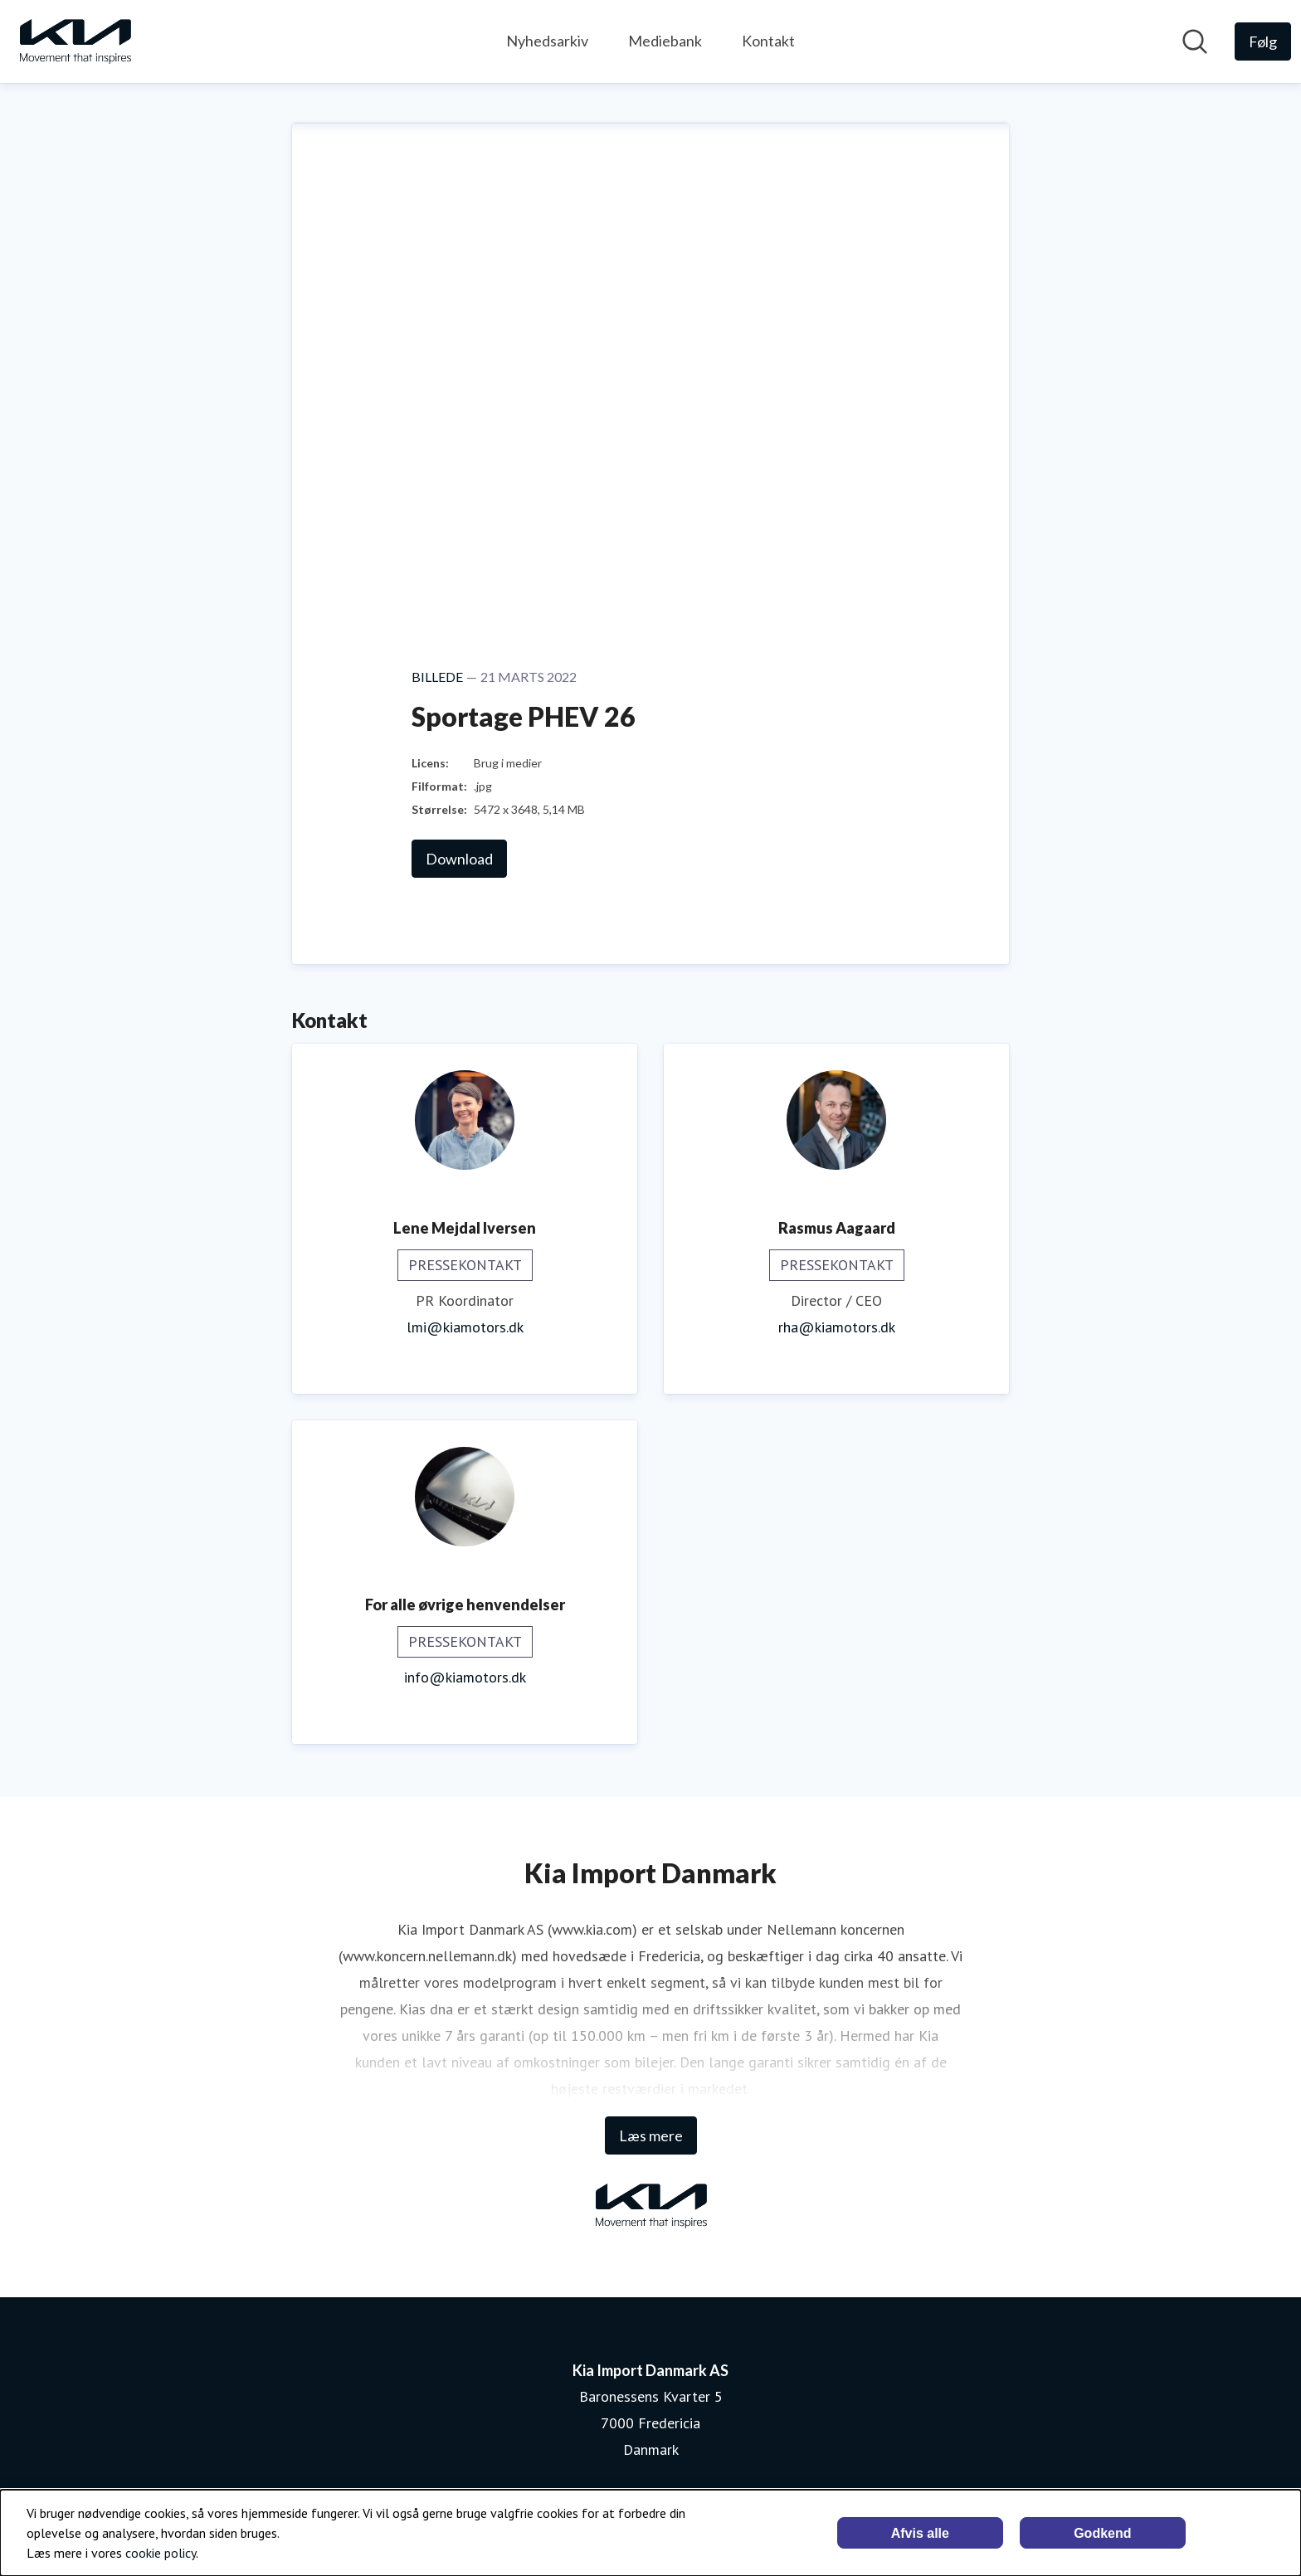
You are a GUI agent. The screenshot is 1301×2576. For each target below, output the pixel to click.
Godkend (1102, 2533)
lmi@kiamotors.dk (465, 1327)
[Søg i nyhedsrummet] (1195, 41)
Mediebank (665, 41)
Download (459, 859)
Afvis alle (920, 2533)
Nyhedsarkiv (547, 41)
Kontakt (768, 41)
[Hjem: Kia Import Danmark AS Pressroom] (74, 41)
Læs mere (651, 2135)
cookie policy (160, 2552)
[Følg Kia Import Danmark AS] (1263, 41)
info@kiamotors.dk (465, 1677)
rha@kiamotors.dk (836, 1327)
